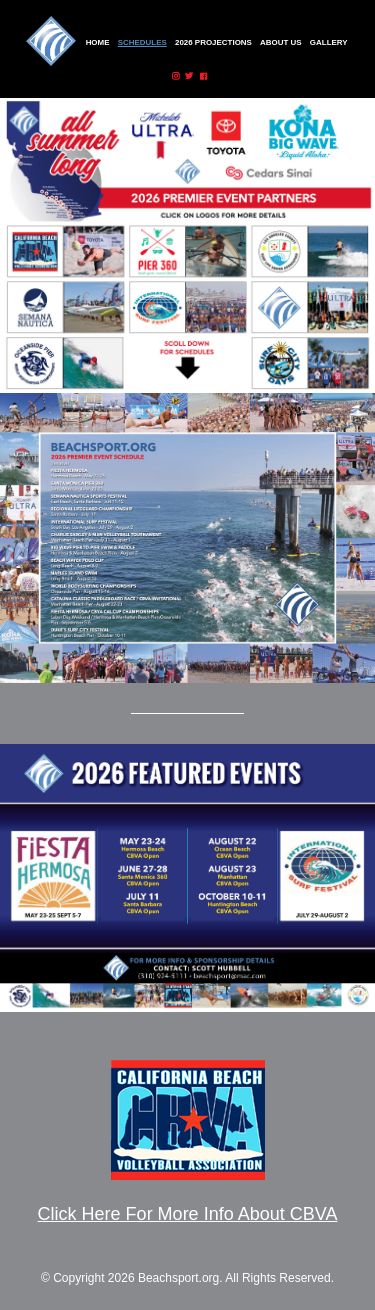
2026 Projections (213, 42)
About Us (281, 42)
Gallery (329, 42)
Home (98, 42)
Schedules (142, 42)
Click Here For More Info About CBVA (188, 1214)
